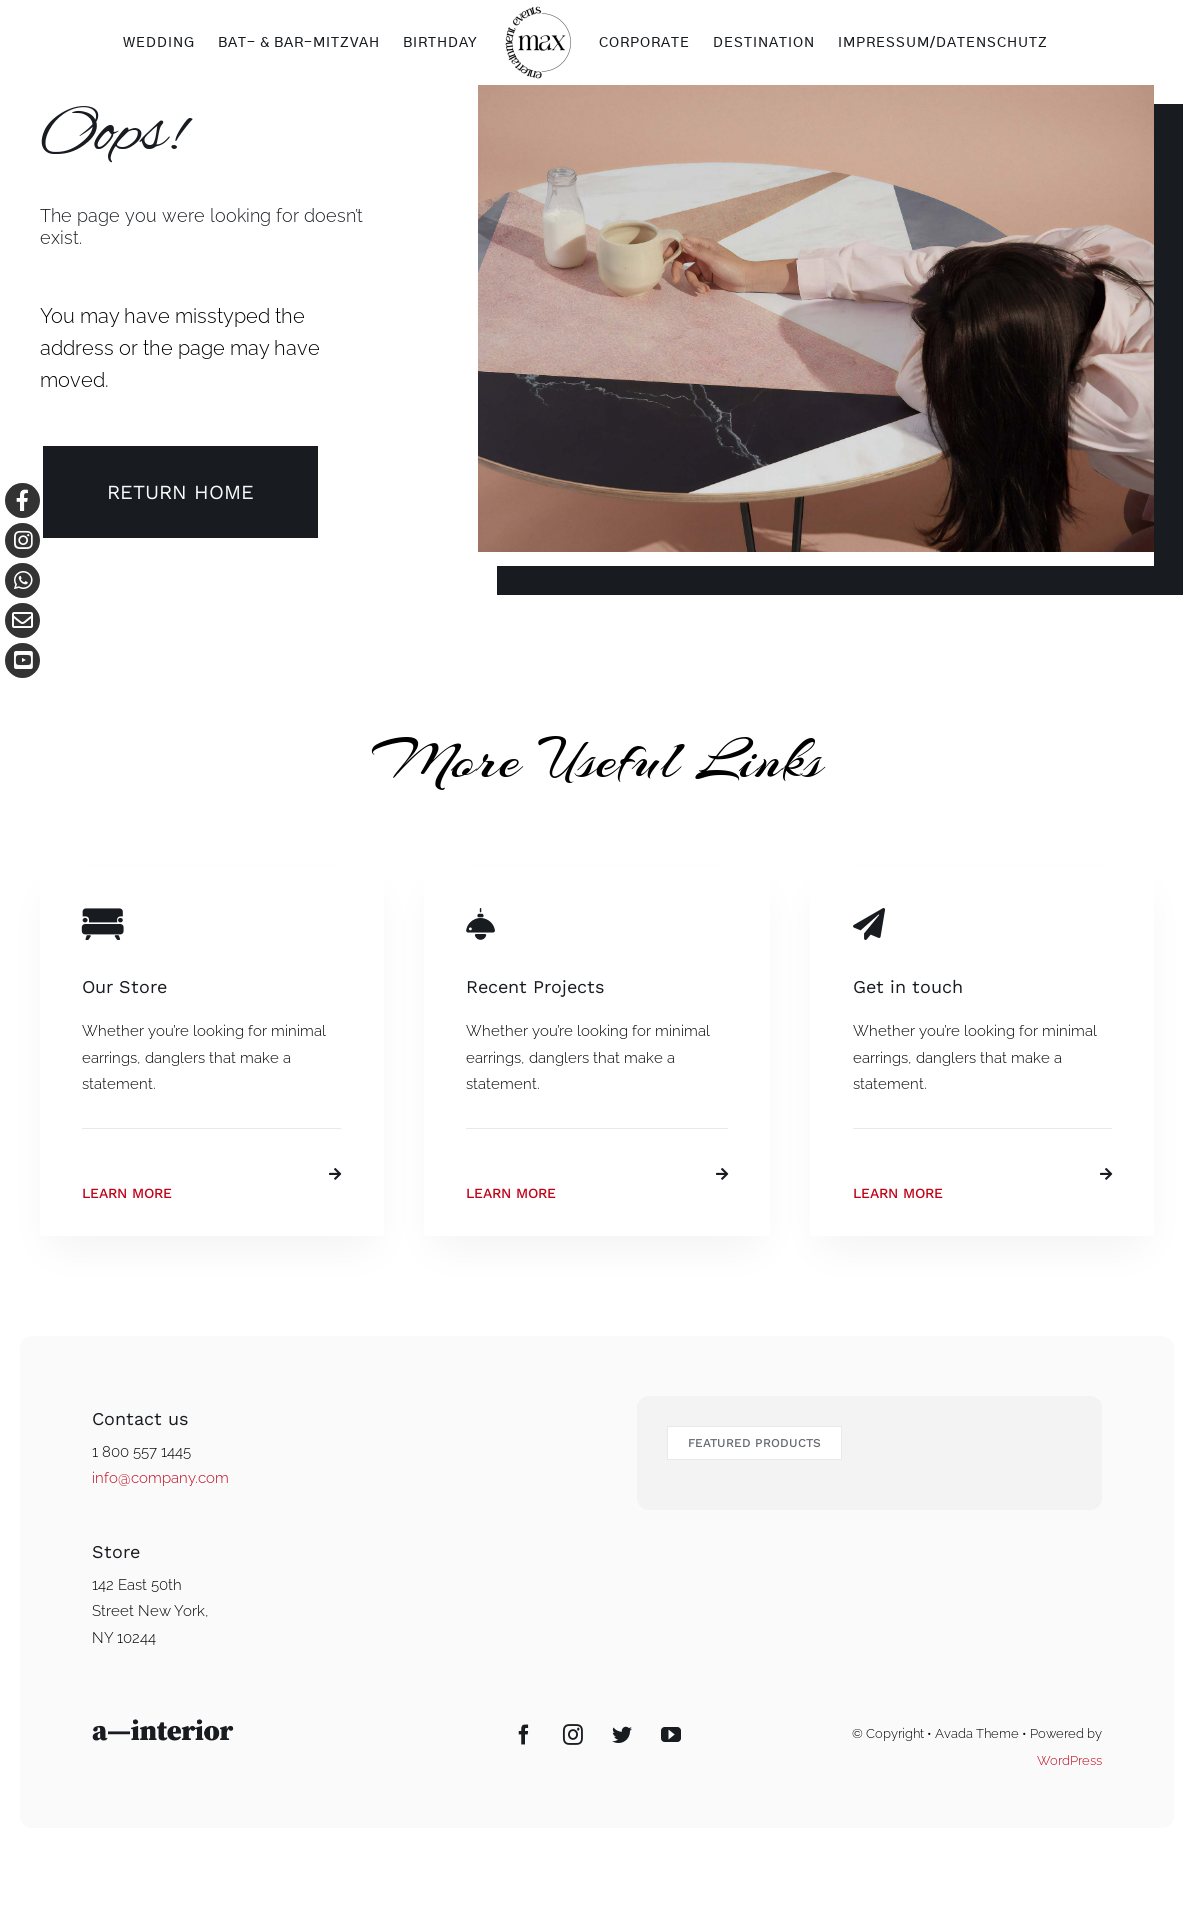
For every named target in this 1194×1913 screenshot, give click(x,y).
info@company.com (160, 1478)
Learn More (127, 1193)
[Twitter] (622, 1735)
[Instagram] (573, 1735)
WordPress (1069, 1760)
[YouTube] (671, 1735)
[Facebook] (524, 1735)
